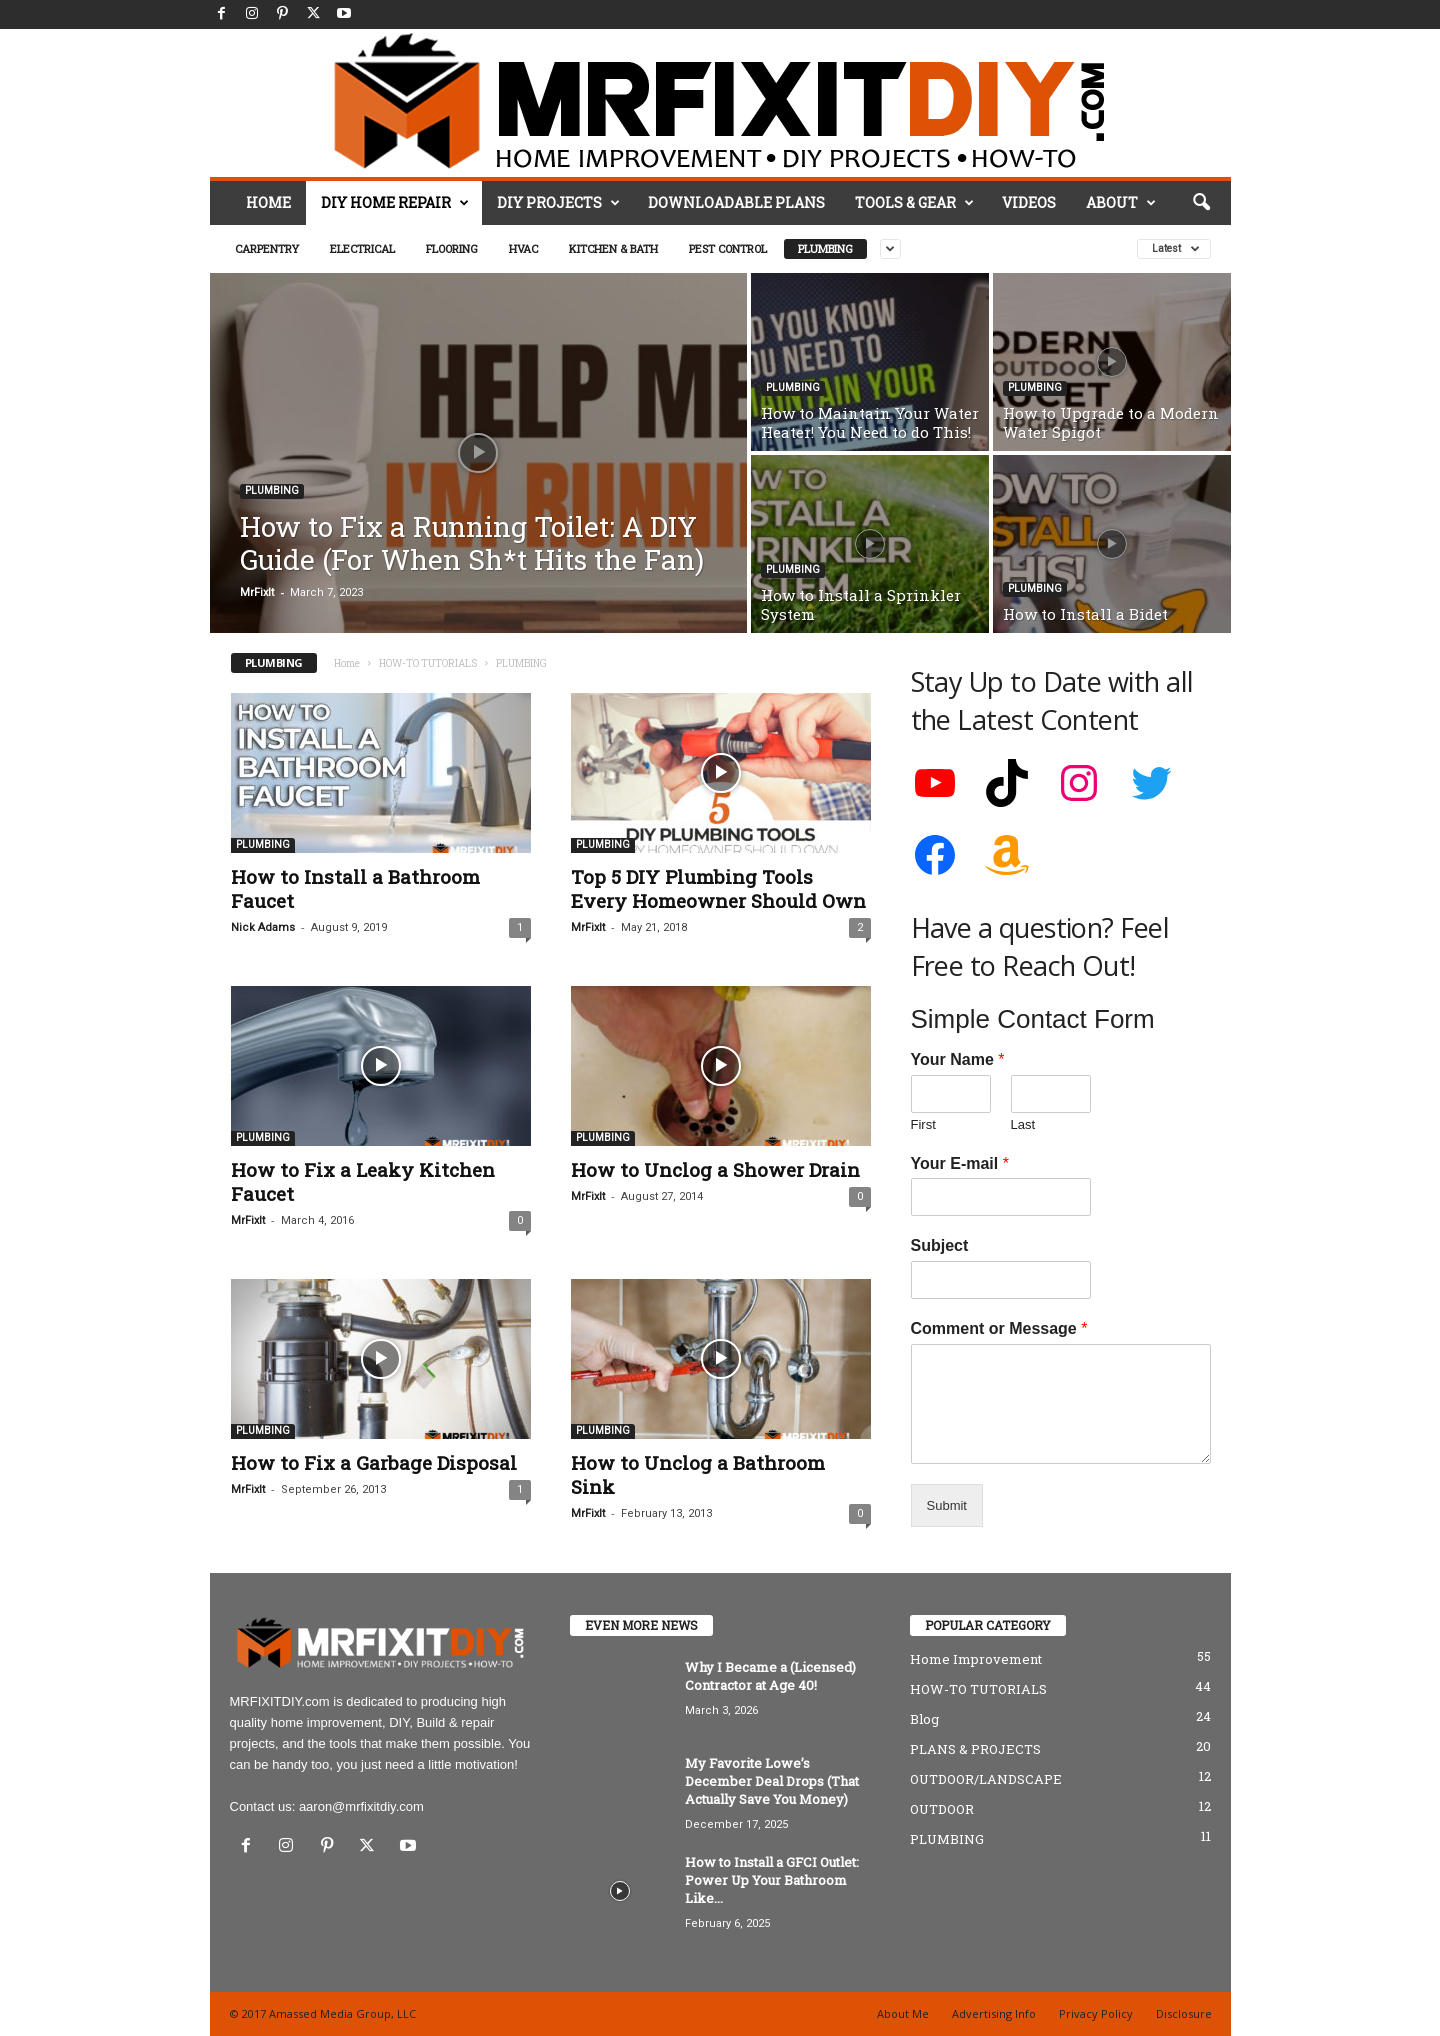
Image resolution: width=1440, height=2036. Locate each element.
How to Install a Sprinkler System (861, 604)
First (923, 1124)
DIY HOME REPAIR (395, 203)
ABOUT (1121, 203)
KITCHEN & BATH (613, 248)
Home (347, 663)
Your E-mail (960, 1163)
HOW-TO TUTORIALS (428, 663)
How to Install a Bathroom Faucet (355, 888)
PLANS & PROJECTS (975, 1749)
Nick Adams (263, 927)
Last (1023, 1124)
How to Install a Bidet (1085, 614)
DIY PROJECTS (558, 203)
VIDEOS (1029, 202)
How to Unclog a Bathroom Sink (698, 1474)
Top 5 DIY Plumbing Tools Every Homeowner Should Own (718, 888)
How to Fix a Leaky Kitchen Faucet (363, 1181)
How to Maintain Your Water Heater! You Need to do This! (870, 422)
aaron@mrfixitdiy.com (361, 1806)
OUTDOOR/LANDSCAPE (986, 1779)
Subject (940, 1245)
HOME (268, 202)
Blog (924, 1719)
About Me (903, 2013)
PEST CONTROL (728, 248)
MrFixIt (257, 592)
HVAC (523, 248)
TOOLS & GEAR (914, 203)
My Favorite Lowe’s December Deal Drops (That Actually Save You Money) (772, 1781)
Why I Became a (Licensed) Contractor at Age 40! (770, 1676)
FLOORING (452, 248)
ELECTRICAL (362, 248)
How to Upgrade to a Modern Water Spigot (1111, 422)
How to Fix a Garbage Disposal (374, 1462)
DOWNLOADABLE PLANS (736, 202)
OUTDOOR (942, 1809)
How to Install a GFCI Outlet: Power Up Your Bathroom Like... (772, 1880)
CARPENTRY (267, 248)
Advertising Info (994, 2013)
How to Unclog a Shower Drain (715, 1169)
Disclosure (1184, 2013)
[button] (1201, 203)
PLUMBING (825, 248)
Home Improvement (976, 1659)
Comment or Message (999, 1328)
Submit (947, 1505)
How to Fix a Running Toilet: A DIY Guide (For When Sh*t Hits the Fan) (472, 543)
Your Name (958, 1059)
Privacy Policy (1096, 2013)
